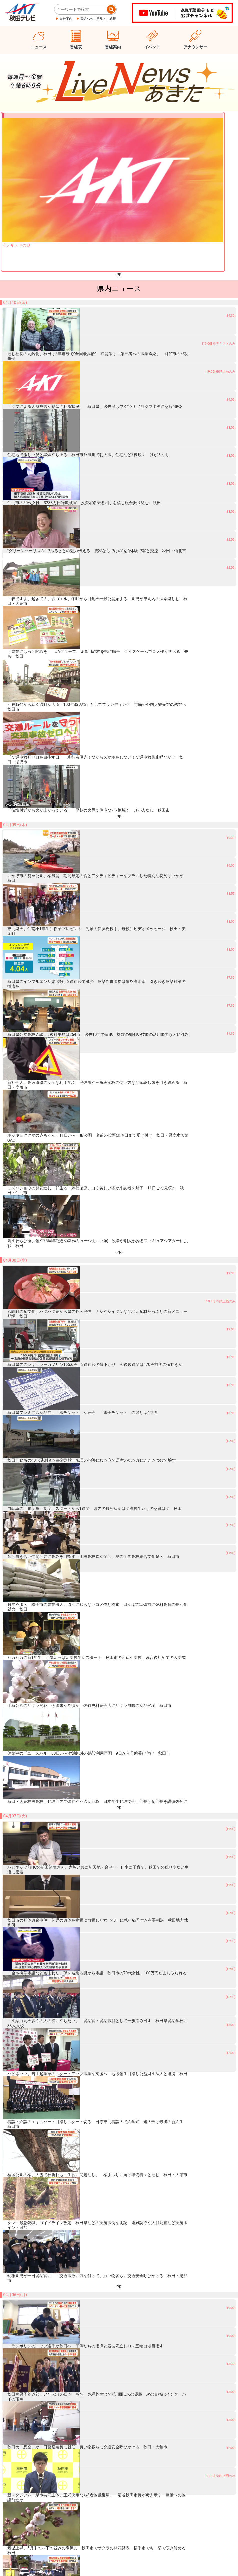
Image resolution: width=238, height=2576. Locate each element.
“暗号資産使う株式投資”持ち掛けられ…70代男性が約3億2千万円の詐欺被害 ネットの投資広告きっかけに (73, 2012)
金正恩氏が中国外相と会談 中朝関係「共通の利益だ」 (40, 1946)
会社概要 (15, 2565)
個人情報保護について (85, 2565)
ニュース (39, 47)
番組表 (76, 47)
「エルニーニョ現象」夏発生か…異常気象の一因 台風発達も (44, 1930)
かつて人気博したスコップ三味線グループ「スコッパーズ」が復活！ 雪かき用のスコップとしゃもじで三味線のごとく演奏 (87, 2028)
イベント (152, 47)
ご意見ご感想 (122, 2565)
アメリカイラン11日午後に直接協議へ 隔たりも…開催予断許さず (47, 1963)
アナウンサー (195, 47)
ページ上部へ (211, 2550)
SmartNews (119, 2245)
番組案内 (113, 47)
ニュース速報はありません (119, 2458)
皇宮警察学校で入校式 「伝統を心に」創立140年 (37, 1913)
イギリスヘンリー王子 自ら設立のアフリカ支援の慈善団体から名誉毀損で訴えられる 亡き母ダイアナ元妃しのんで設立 (85, 1831)
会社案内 (65, 19)
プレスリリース (45, 2565)
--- (119, 2432)
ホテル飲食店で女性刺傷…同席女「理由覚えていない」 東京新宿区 (49, 1880)
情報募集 (119, 2487)
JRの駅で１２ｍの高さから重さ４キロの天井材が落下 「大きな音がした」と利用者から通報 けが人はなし (76, 1814)
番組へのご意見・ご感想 (98, 19)
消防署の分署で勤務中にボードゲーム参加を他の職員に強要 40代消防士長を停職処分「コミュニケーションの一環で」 (83, 1996)
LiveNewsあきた (119, 2256)
